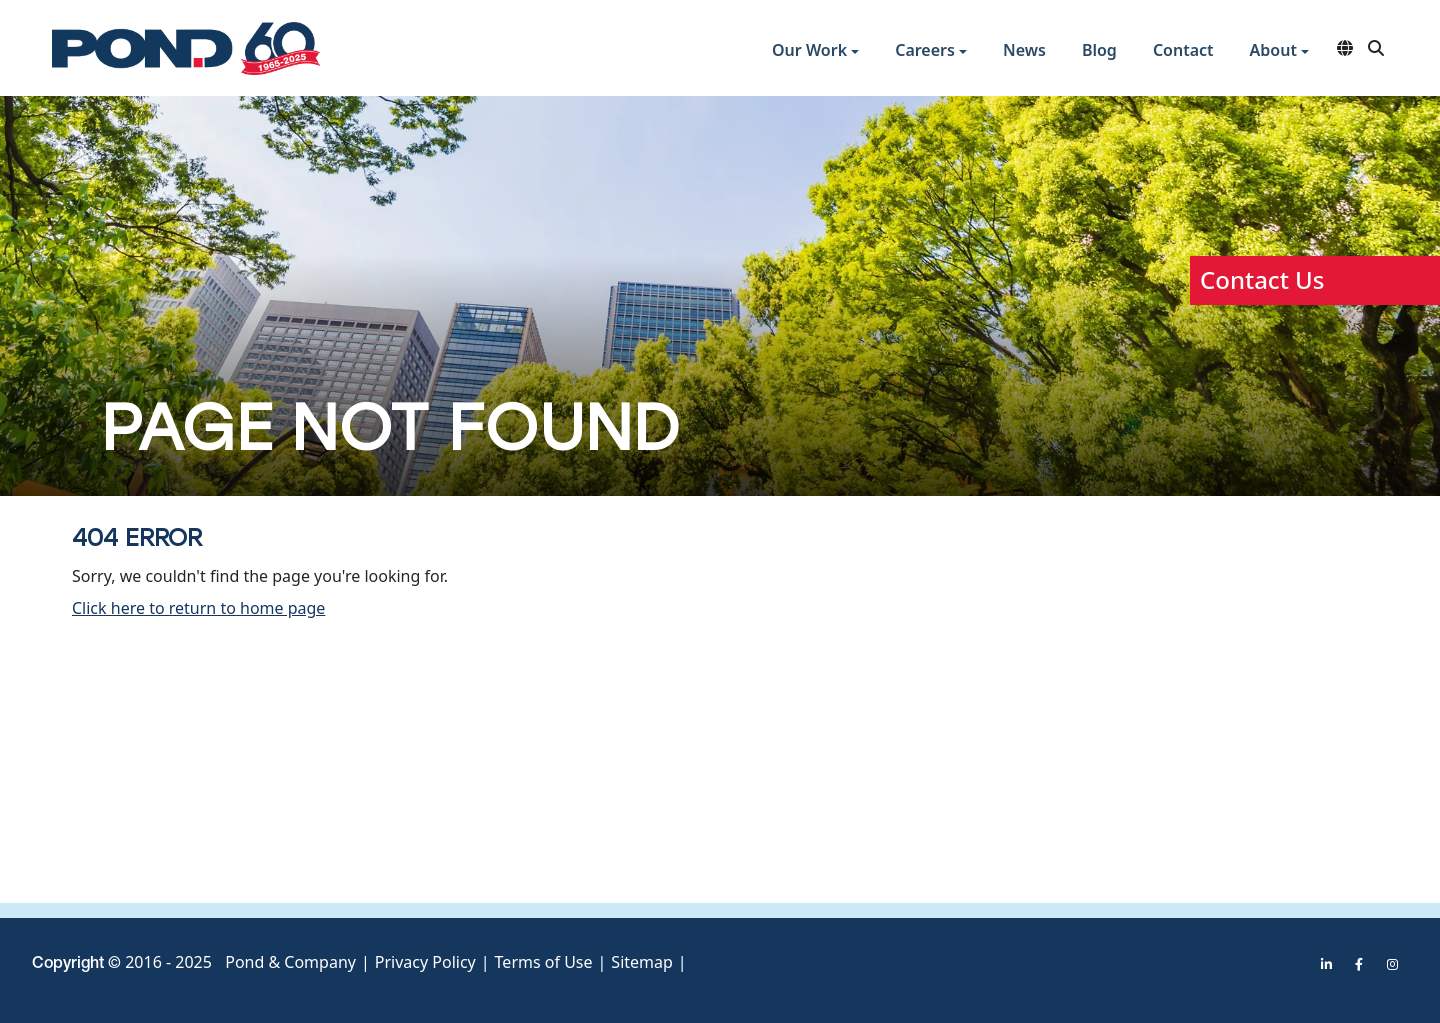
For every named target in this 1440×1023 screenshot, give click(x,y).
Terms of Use (544, 962)
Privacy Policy (425, 962)
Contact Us (1262, 279)
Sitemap (642, 962)
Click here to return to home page (198, 608)
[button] (815, 52)
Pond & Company (290, 962)
